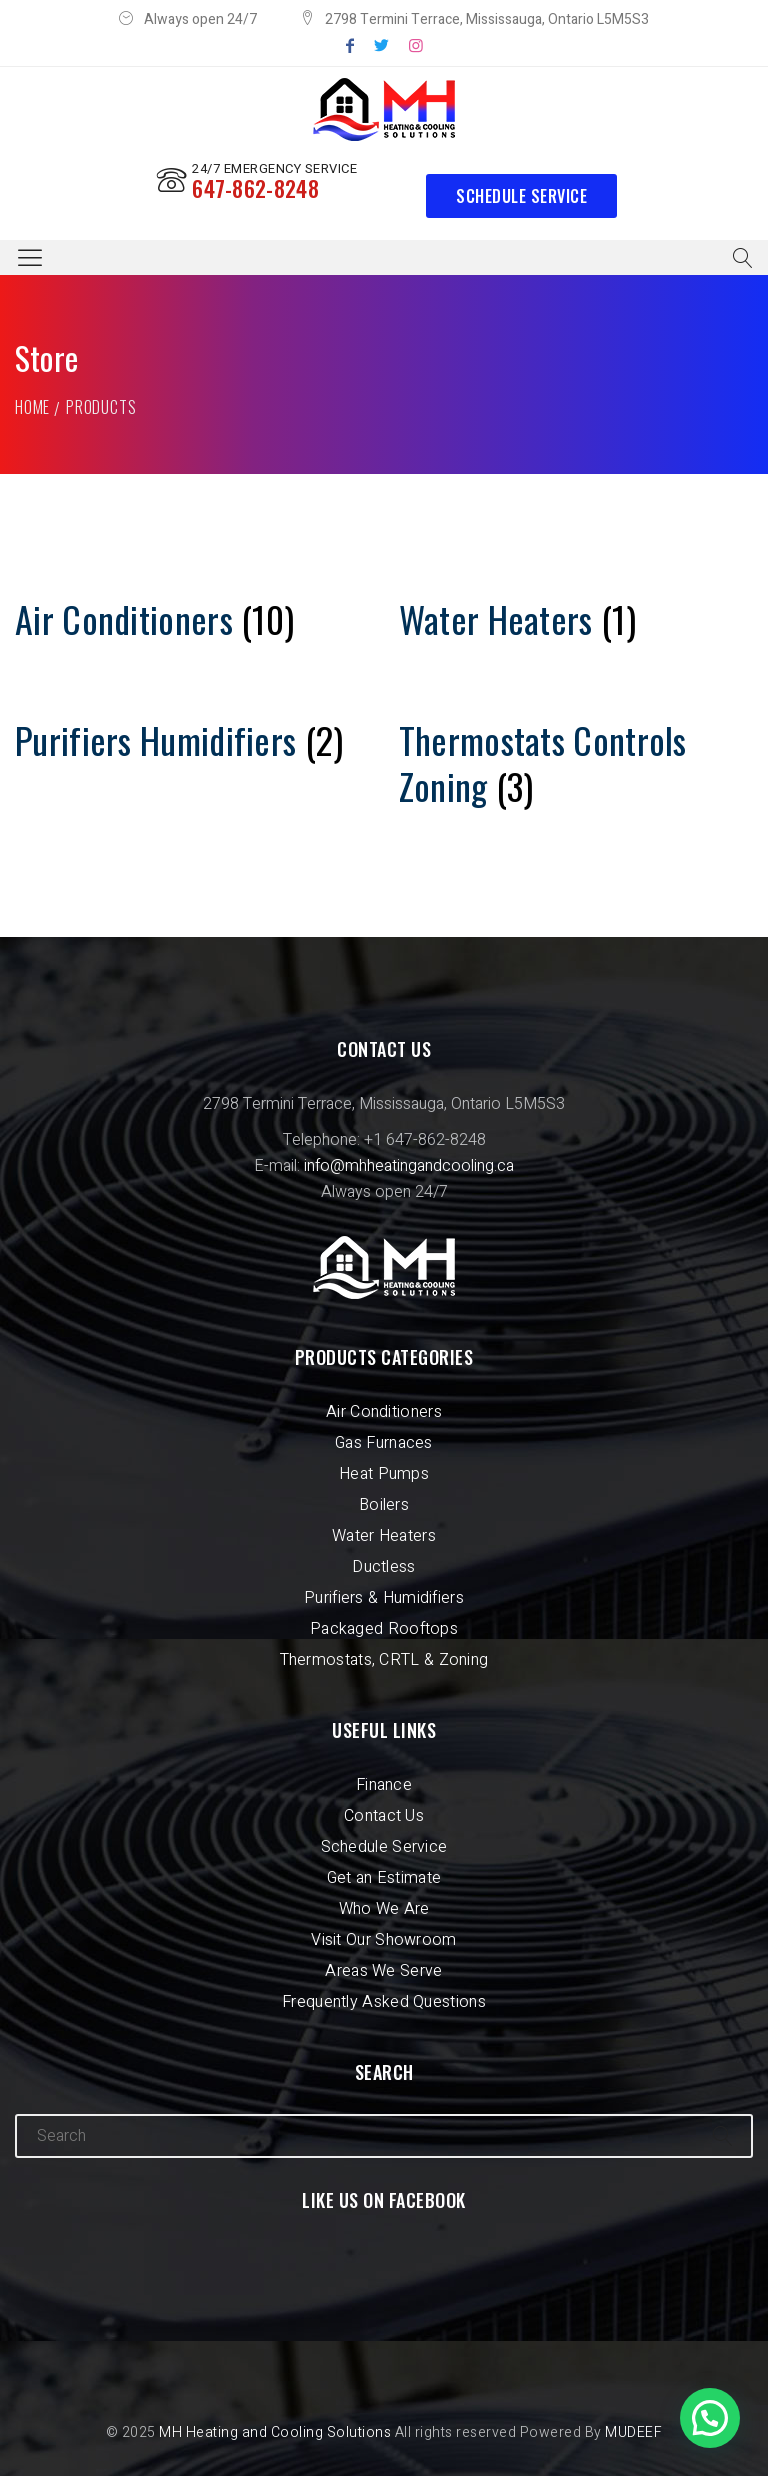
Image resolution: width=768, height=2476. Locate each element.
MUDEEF (633, 2432)
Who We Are (384, 1909)
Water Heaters (384, 1536)
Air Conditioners (384, 1412)
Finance (384, 1785)
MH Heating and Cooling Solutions (275, 2432)
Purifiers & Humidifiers (384, 1598)
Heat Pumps (384, 1474)
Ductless (383, 1567)
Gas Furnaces (384, 1443)
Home (32, 407)
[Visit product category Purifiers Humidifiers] (192, 740)
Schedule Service (521, 196)
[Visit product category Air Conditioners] (192, 619)
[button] (710, 2418)
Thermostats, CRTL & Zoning (384, 1660)
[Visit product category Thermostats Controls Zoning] (576, 763)
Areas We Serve (383, 1971)
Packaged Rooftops (384, 1629)
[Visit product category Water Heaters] (576, 619)
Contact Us (384, 1816)
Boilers (384, 1505)
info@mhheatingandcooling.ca (409, 1166)
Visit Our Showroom (383, 1940)
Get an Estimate (384, 1878)
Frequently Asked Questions (384, 2002)
